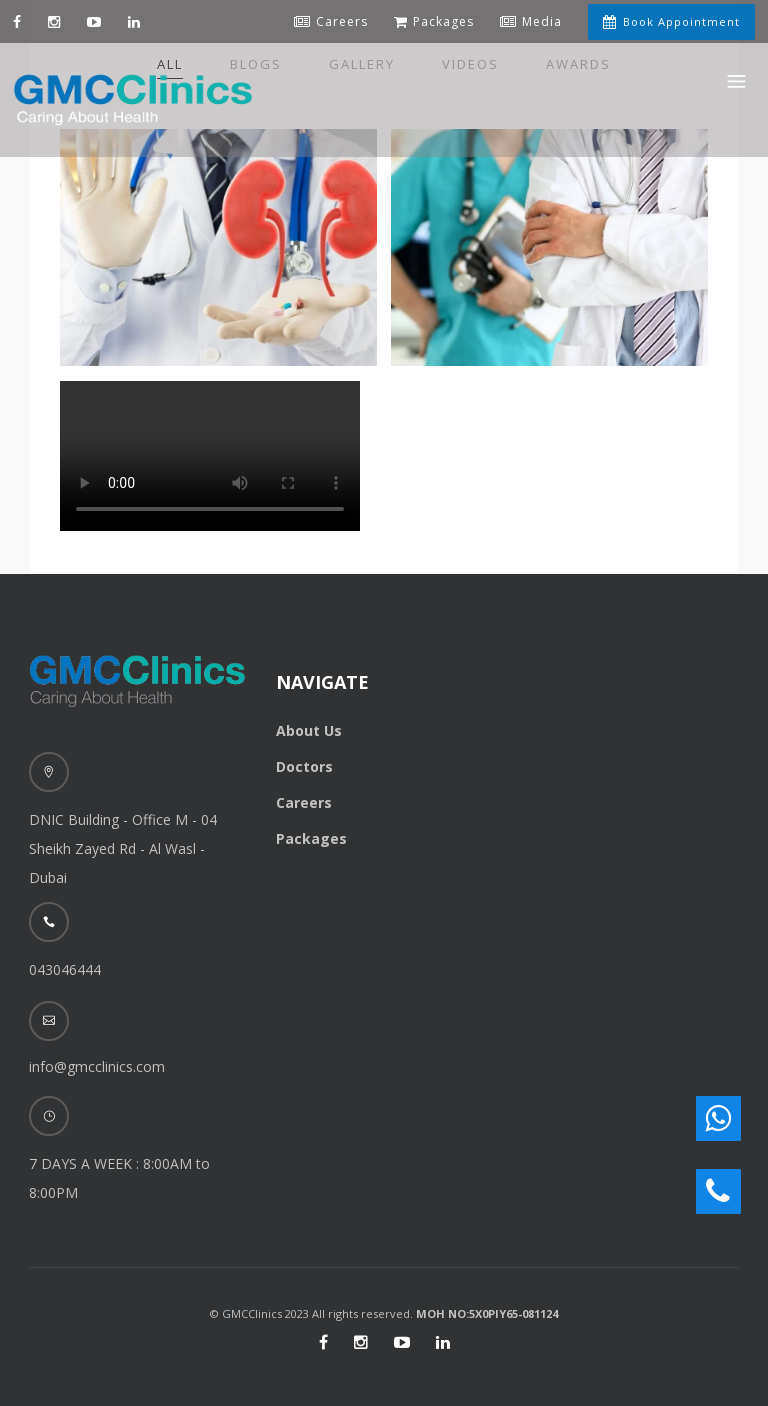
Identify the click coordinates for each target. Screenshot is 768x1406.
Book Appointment (671, 21)
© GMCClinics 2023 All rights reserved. (384, 1313)
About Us (309, 730)
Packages (311, 838)
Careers (304, 802)
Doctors (304, 766)
